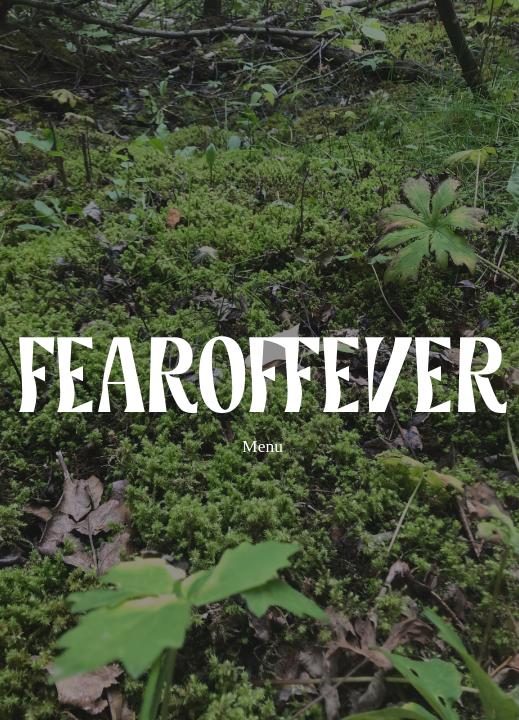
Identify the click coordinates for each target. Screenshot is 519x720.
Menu (262, 446)
